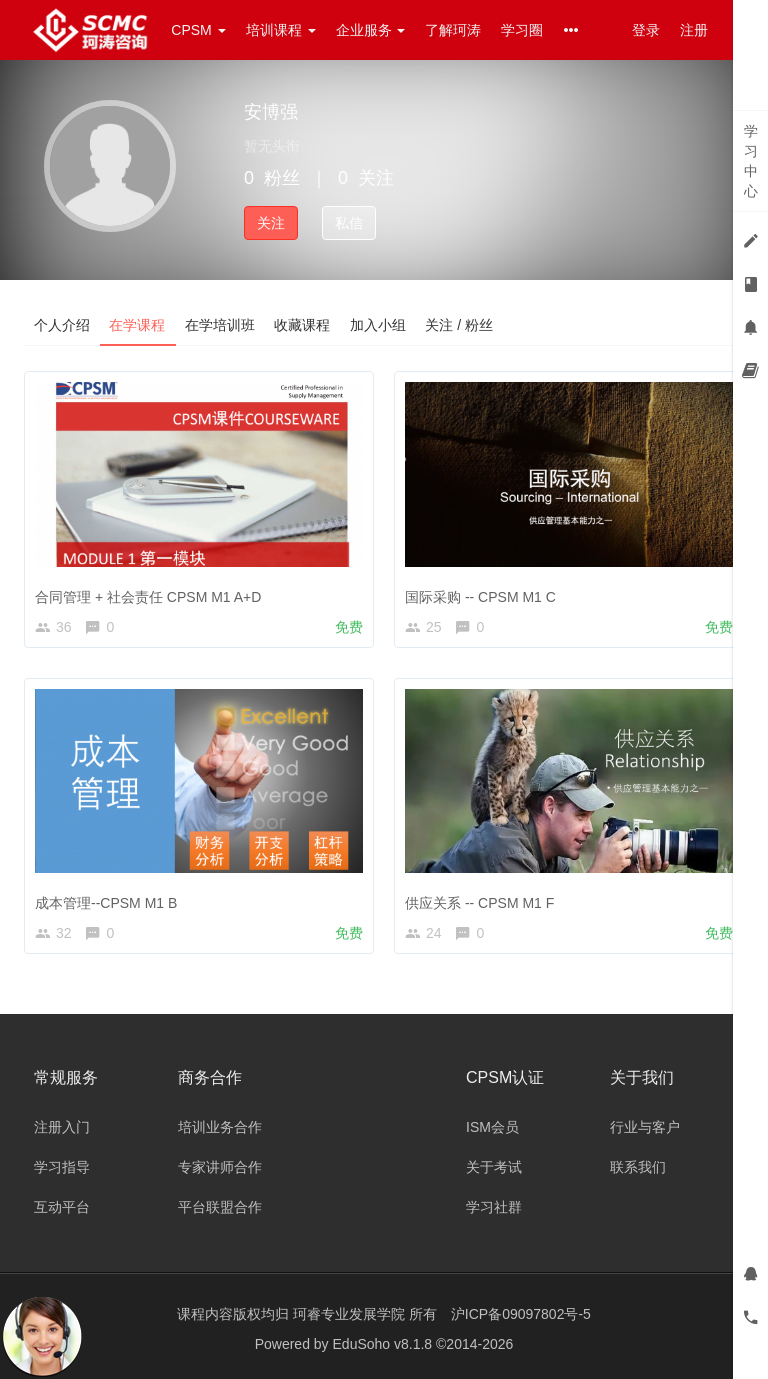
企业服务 (371, 30)
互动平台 (62, 1207)
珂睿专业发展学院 (351, 1314)
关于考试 (494, 1167)
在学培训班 (221, 325)
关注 (271, 223)
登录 (646, 30)
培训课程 (281, 30)
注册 (694, 30)
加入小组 (380, 325)
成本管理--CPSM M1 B (106, 903)
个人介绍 (62, 325)
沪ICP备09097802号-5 (521, 1314)
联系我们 (638, 1167)
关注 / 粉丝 (462, 325)
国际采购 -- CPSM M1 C (480, 597)
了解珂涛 (453, 30)
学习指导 (62, 1167)
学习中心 (751, 161)
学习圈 (522, 30)
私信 (349, 223)
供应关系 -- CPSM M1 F (479, 903)
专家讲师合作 (220, 1167)
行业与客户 (645, 1127)
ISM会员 (492, 1127)
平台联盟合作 (220, 1207)
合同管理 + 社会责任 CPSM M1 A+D (148, 597)
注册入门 (62, 1127)
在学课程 (138, 325)
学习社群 (494, 1207)
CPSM (198, 30)
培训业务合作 (220, 1127)
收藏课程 (304, 325)
